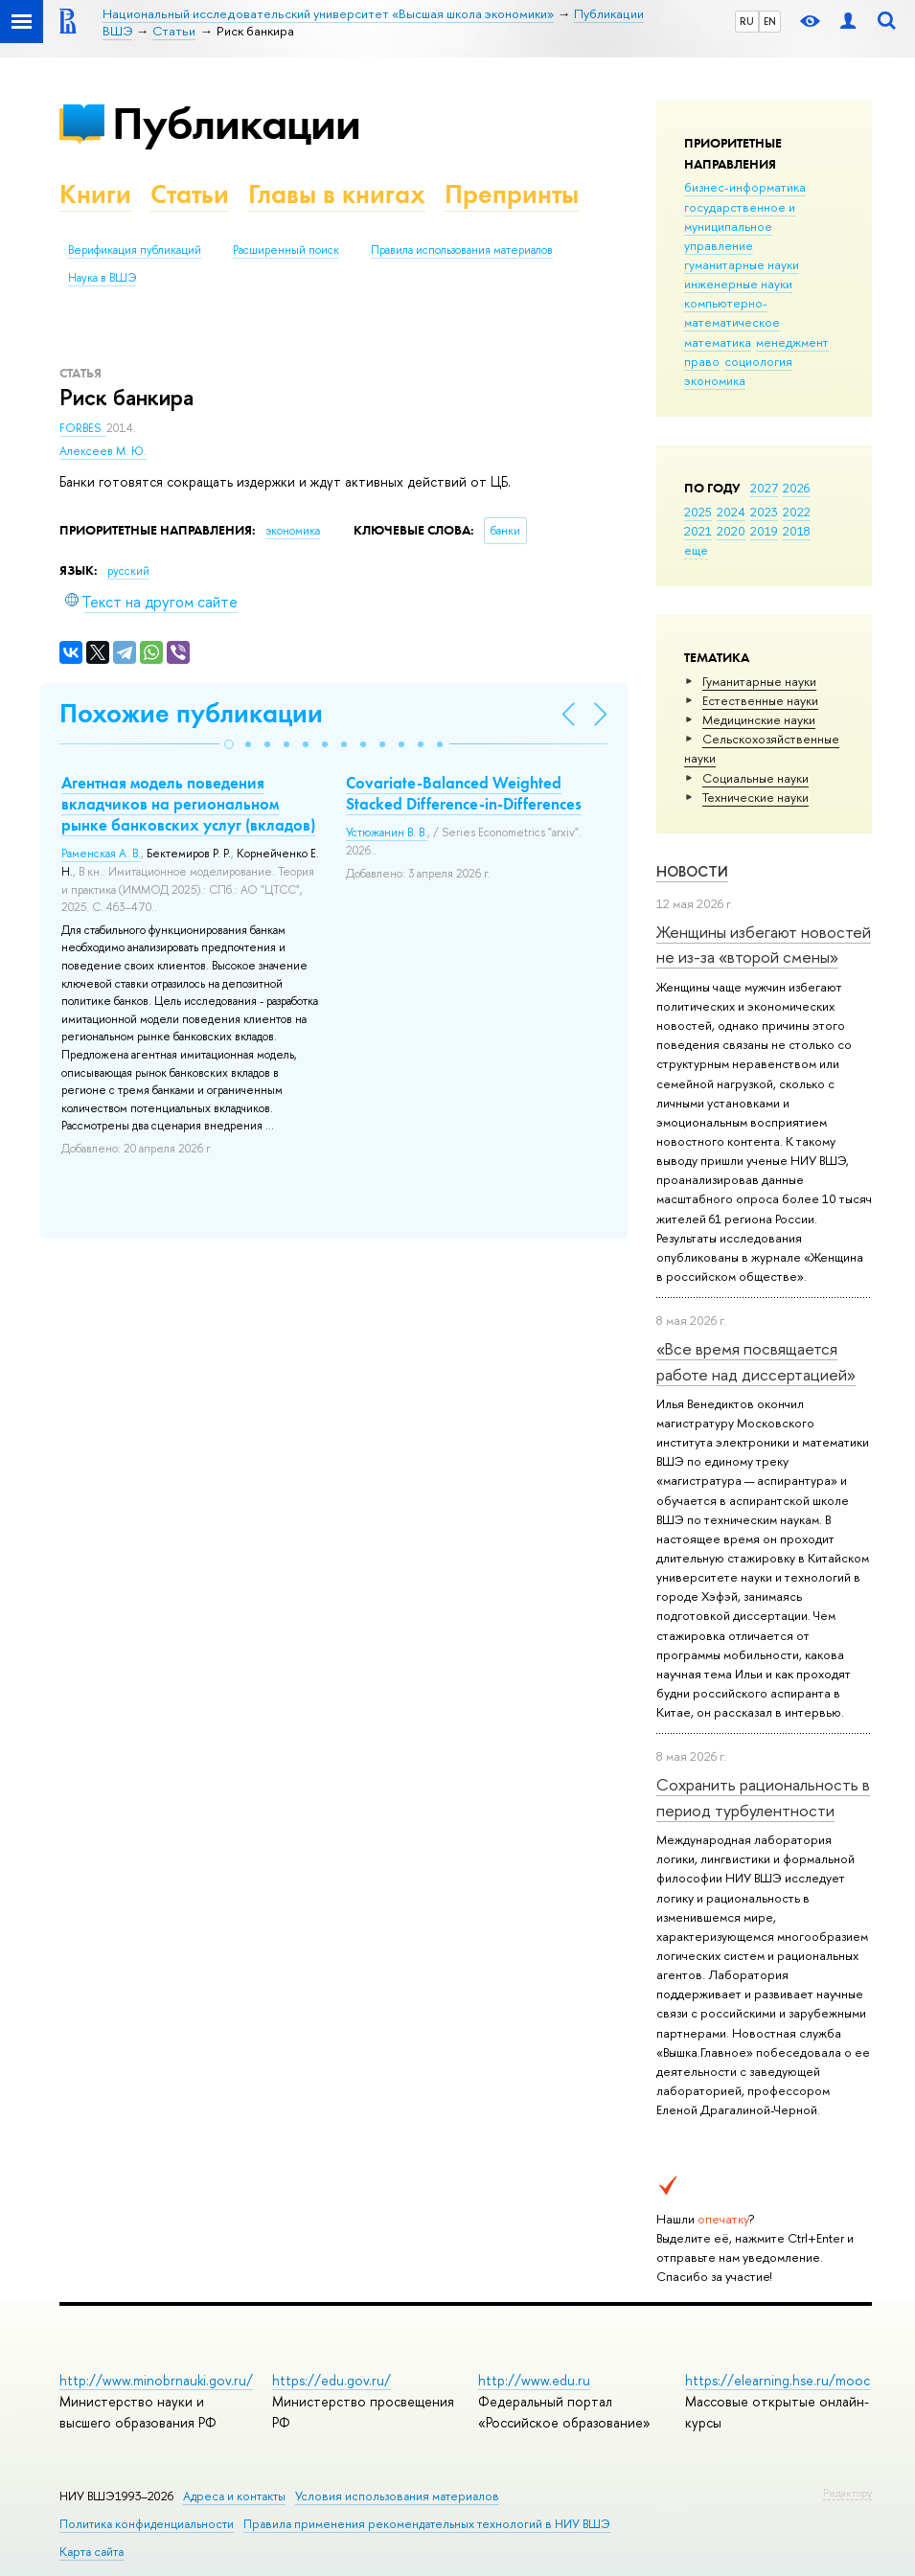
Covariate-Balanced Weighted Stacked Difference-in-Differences (464, 793)
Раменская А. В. (101, 853)
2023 (764, 511)
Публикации (236, 123)
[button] (229, 744)
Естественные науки (760, 700)
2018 (797, 530)
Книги (95, 194)
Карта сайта (91, 2551)
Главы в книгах (336, 194)
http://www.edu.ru (534, 2380)
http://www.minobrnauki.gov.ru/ (156, 2380)
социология (758, 361)
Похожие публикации (191, 713)
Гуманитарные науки (759, 681)
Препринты (512, 194)
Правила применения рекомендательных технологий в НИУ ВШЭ (426, 2524)
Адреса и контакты (234, 2496)
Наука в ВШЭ (102, 277)
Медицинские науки (758, 719)
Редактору (847, 2492)
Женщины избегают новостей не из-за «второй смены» (763, 944)
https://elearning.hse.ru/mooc (777, 2380)
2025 (698, 511)
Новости (692, 871)
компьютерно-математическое (732, 312)
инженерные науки (738, 283)
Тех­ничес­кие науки (755, 797)
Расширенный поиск (286, 250)
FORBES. (82, 428)
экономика (714, 380)
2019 (764, 530)
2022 (797, 511)
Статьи (189, 194)
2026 (796, 487)
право (702, 361)
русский (128, 571)
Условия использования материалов (397, 2496)
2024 (731, 511)
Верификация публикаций (134, 250)
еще (696, 550)
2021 (698, 530)
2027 (764, 487)
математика (717, 342)
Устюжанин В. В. (386, 832)
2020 (731, 530)
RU (747, 21)
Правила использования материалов (462, 250)
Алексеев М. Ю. (103, 451)
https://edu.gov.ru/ (331, 2380)
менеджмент (792, 342)
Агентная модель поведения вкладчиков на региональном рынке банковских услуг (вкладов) (188, 803)
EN (770, 21)
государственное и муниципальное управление (739, 226)
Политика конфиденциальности (146, 2524)
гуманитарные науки (741, 264)
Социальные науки (755, 777)
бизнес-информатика (745, 186)
